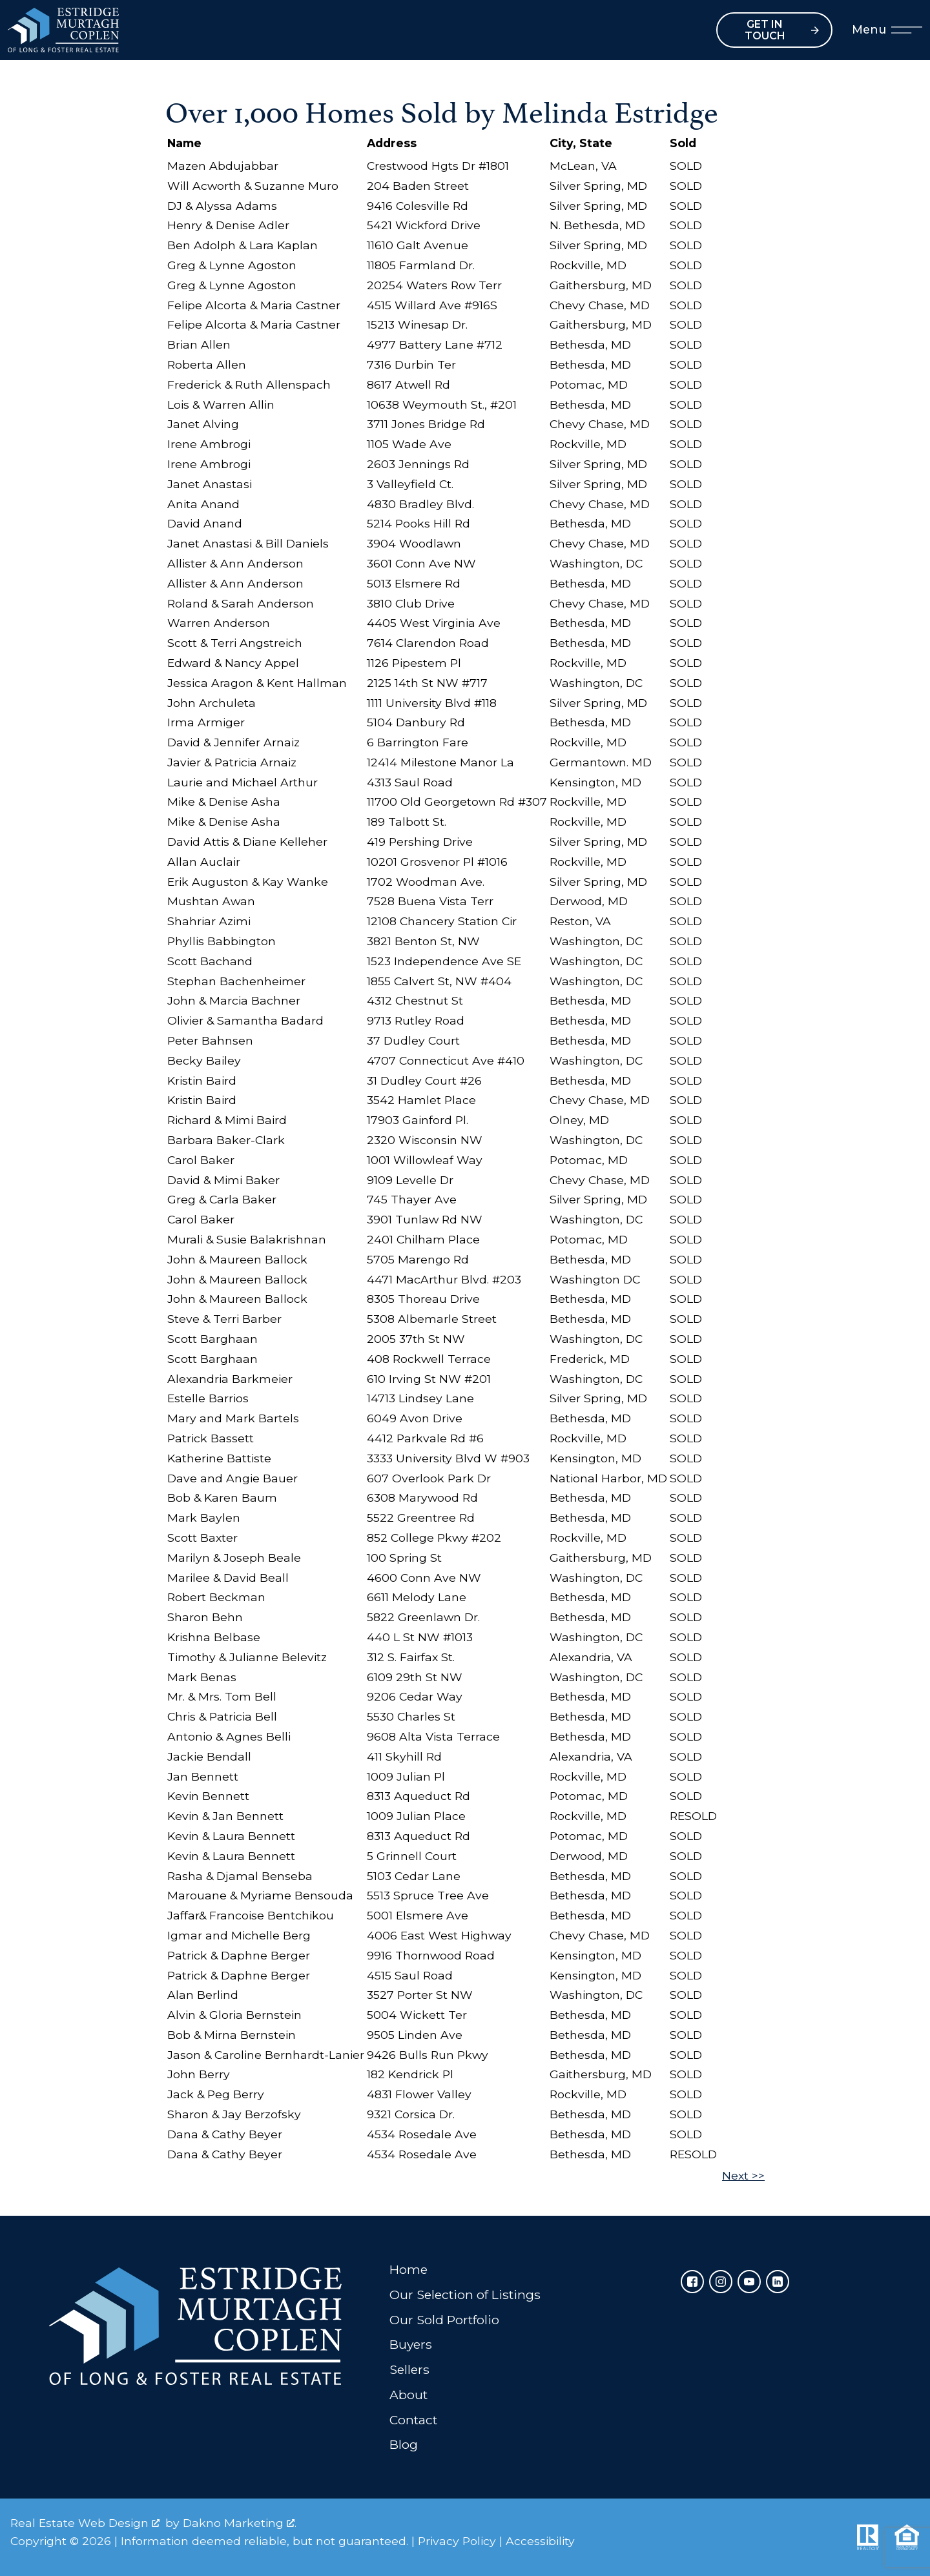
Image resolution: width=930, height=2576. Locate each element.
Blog (403, 2444)
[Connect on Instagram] (720, 2281)
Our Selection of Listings (465, 2294)
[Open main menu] (906, 30)
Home (408, 2269)
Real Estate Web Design (85, 2523)
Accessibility (540, 2541)
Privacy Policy (457, 2541)
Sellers (409, 2369)
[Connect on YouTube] (749, 2281)
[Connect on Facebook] (692, 2281)
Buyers (410, 2344)
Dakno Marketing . (239, 2523)
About (408, 2394)
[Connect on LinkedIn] (777, 2281)
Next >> (743, 2175)
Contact (413, 2420)
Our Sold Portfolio (444, 2319)
